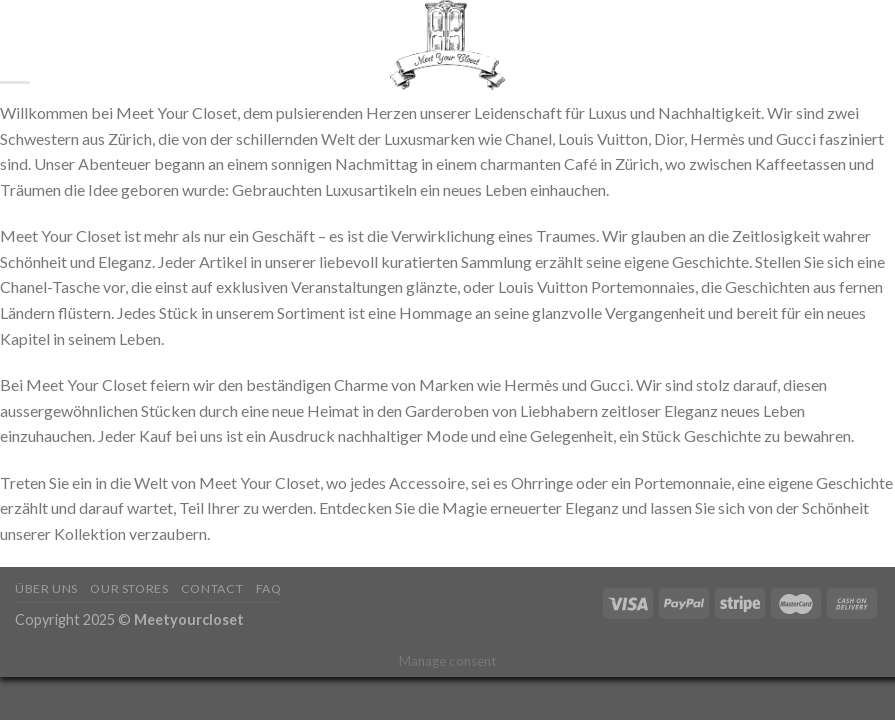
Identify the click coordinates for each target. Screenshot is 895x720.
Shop (158, 45)
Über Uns (46, 588)
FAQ (269, 588)
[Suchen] (22, 45)
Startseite (84, 45)
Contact (212, 588)
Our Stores (129, 588)
